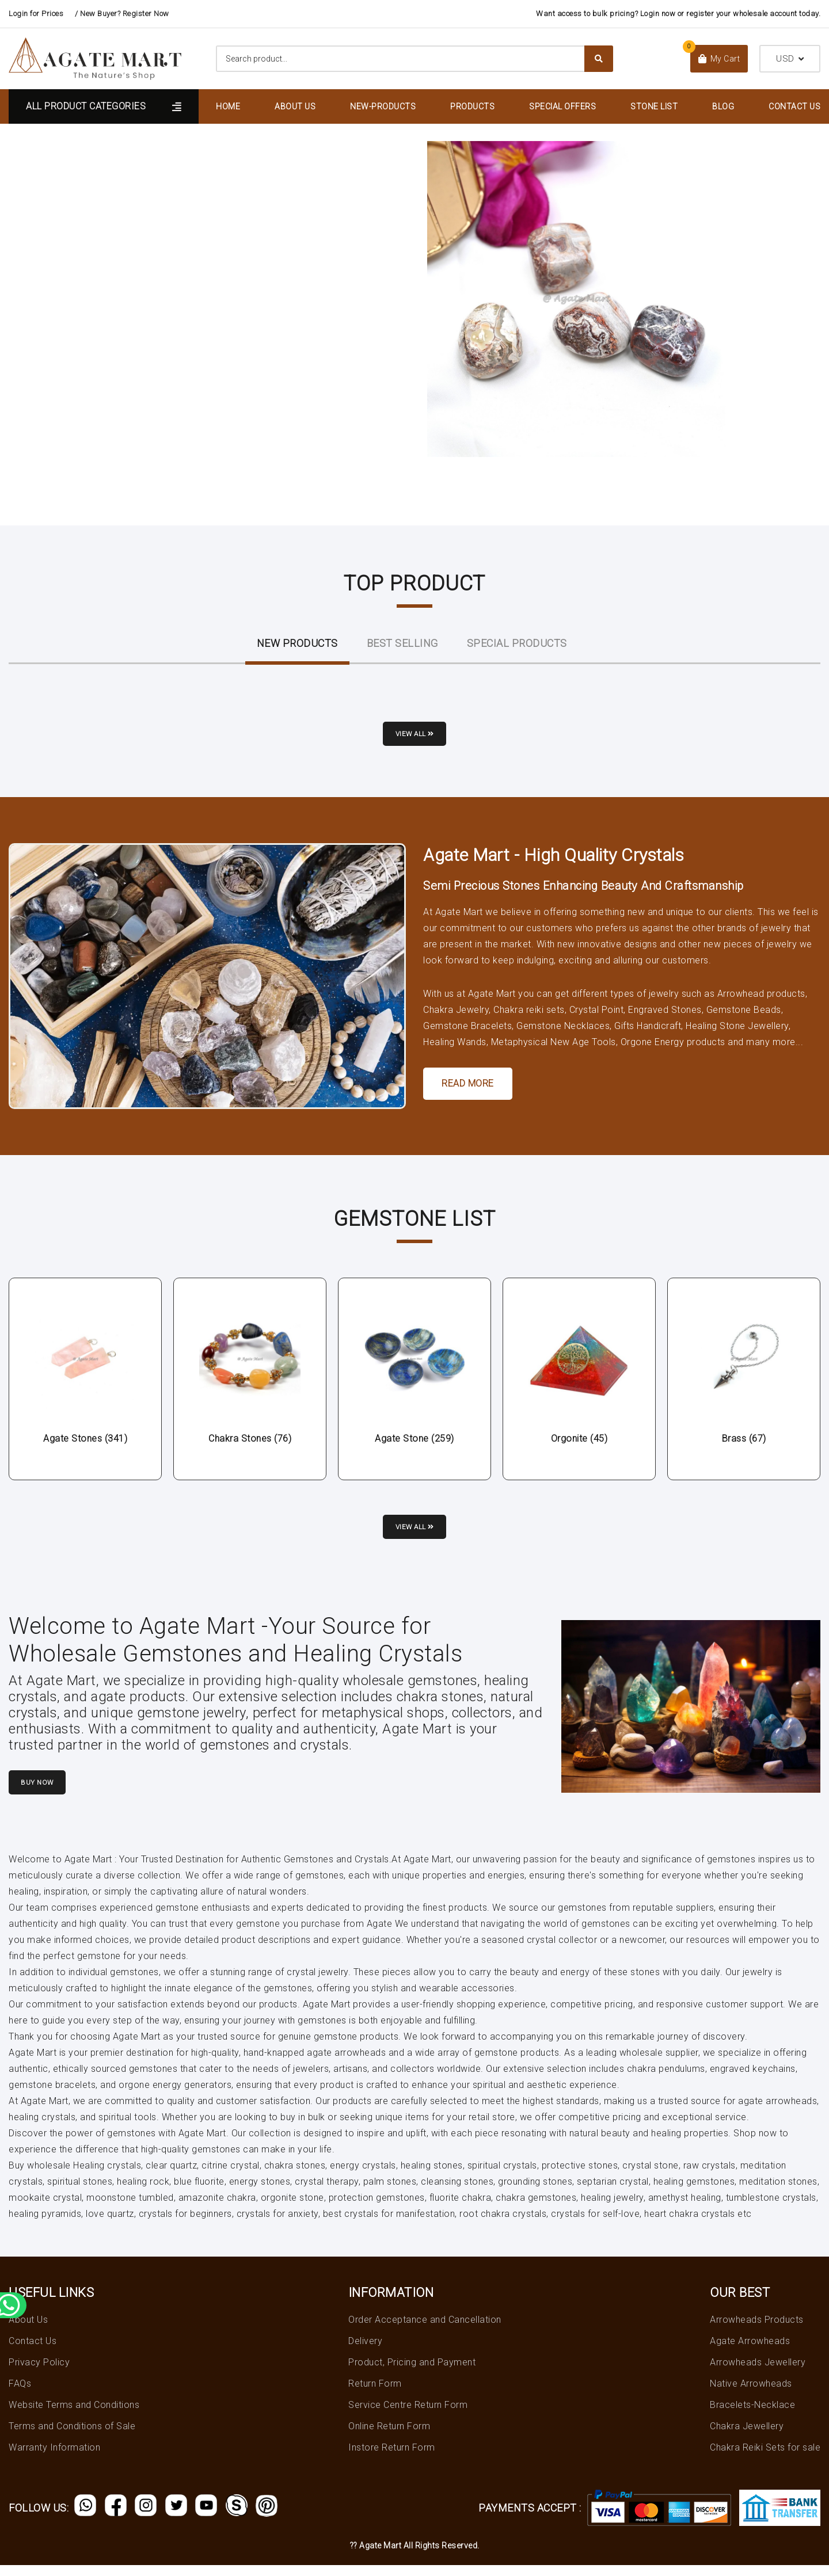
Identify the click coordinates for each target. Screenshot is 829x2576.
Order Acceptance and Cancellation (424, 2330)
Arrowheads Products (757, 2330)
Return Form (375, 2394)
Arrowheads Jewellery (757, 2373)
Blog (723, 106)
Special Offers (562, 106)
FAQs (20, 2394)
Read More (468, 1086)
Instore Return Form (391, 2458)
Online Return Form (389, 2437)
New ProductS (297, 643)
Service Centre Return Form (407, 2415)
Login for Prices (36, 13)
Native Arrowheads (751, 2394)
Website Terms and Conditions (74, 2415)
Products (472, 106)
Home (228, 106)
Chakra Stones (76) (249, 1441)
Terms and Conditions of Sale (72, 2437)
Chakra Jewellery (747, 2437)
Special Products (517, 643)
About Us (295, 106)
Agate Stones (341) (85, 1441)
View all (415, 737)
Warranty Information (54, 2458)
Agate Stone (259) (414, 1441)
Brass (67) (744, 1441)
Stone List (654, 106)
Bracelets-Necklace (752, 2415)
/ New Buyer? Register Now (122, 13)
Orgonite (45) (579, 1441)
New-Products (383, 106)
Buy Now (48, 1793)
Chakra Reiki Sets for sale (765, 2458)
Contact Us (794, 106)
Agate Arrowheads (750, 2351)
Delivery (365, 2351)
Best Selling (402, 643)
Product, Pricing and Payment (412, 2373)
